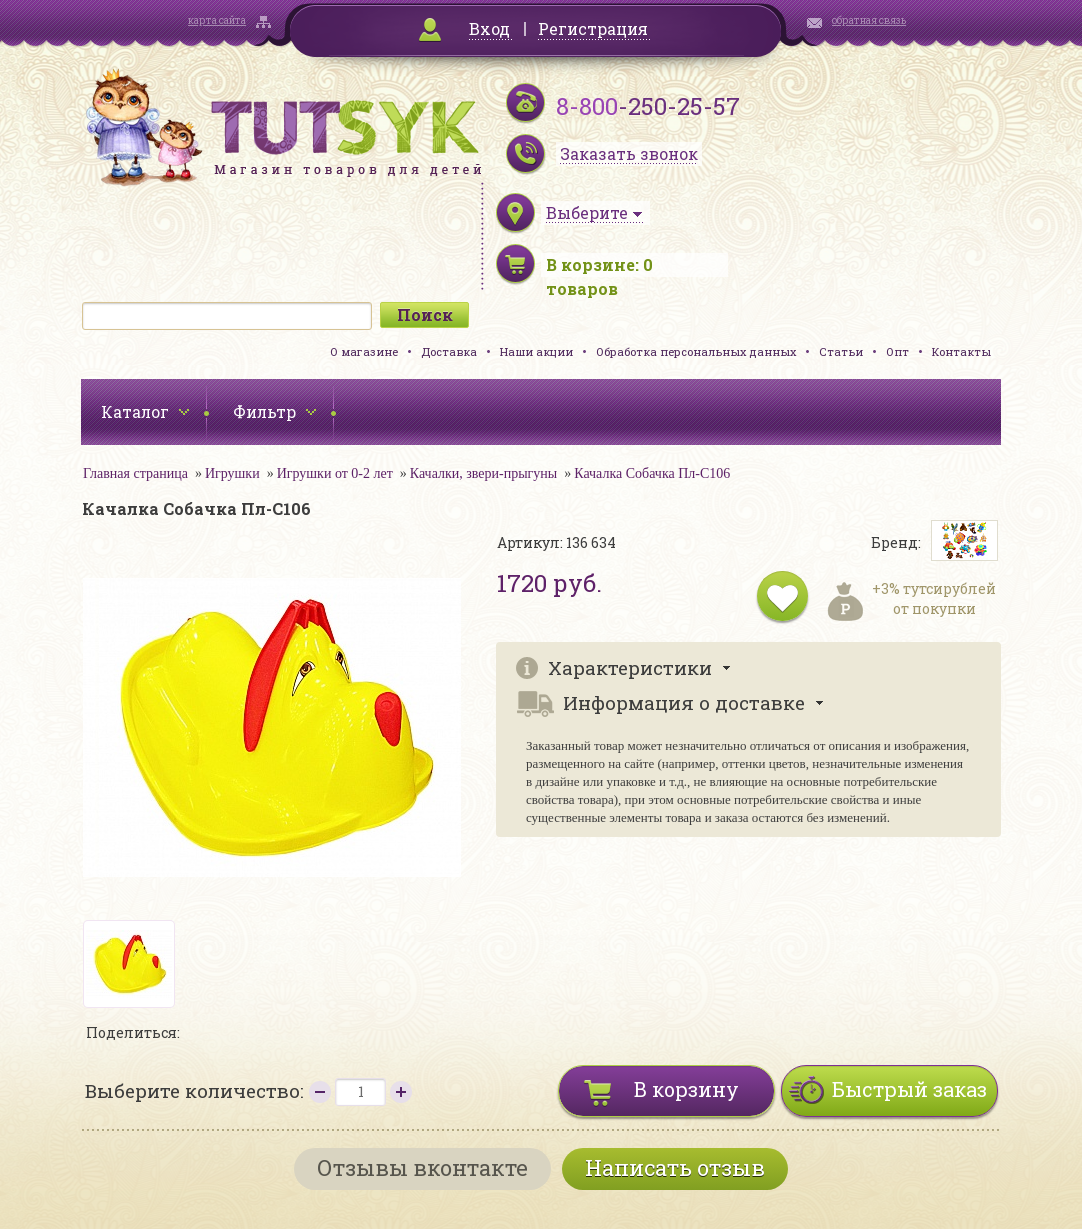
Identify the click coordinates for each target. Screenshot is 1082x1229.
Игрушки (232, 473)
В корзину (686, 1089)
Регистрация (593, 28)
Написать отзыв (675, 1167)
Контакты (961, 351)
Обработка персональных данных (696, 351)
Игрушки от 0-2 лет (335, 473)
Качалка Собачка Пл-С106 (652, 473)
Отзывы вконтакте (422, 1167)
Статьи (841, 351)
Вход (489, 28)
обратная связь (869, 20)
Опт (897, 351)
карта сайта (217, 20)
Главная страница (135, 473)
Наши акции (536, 351)
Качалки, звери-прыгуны (483, 473)
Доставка (449, 351)
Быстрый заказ (909, 1089)
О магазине (364, 351)
